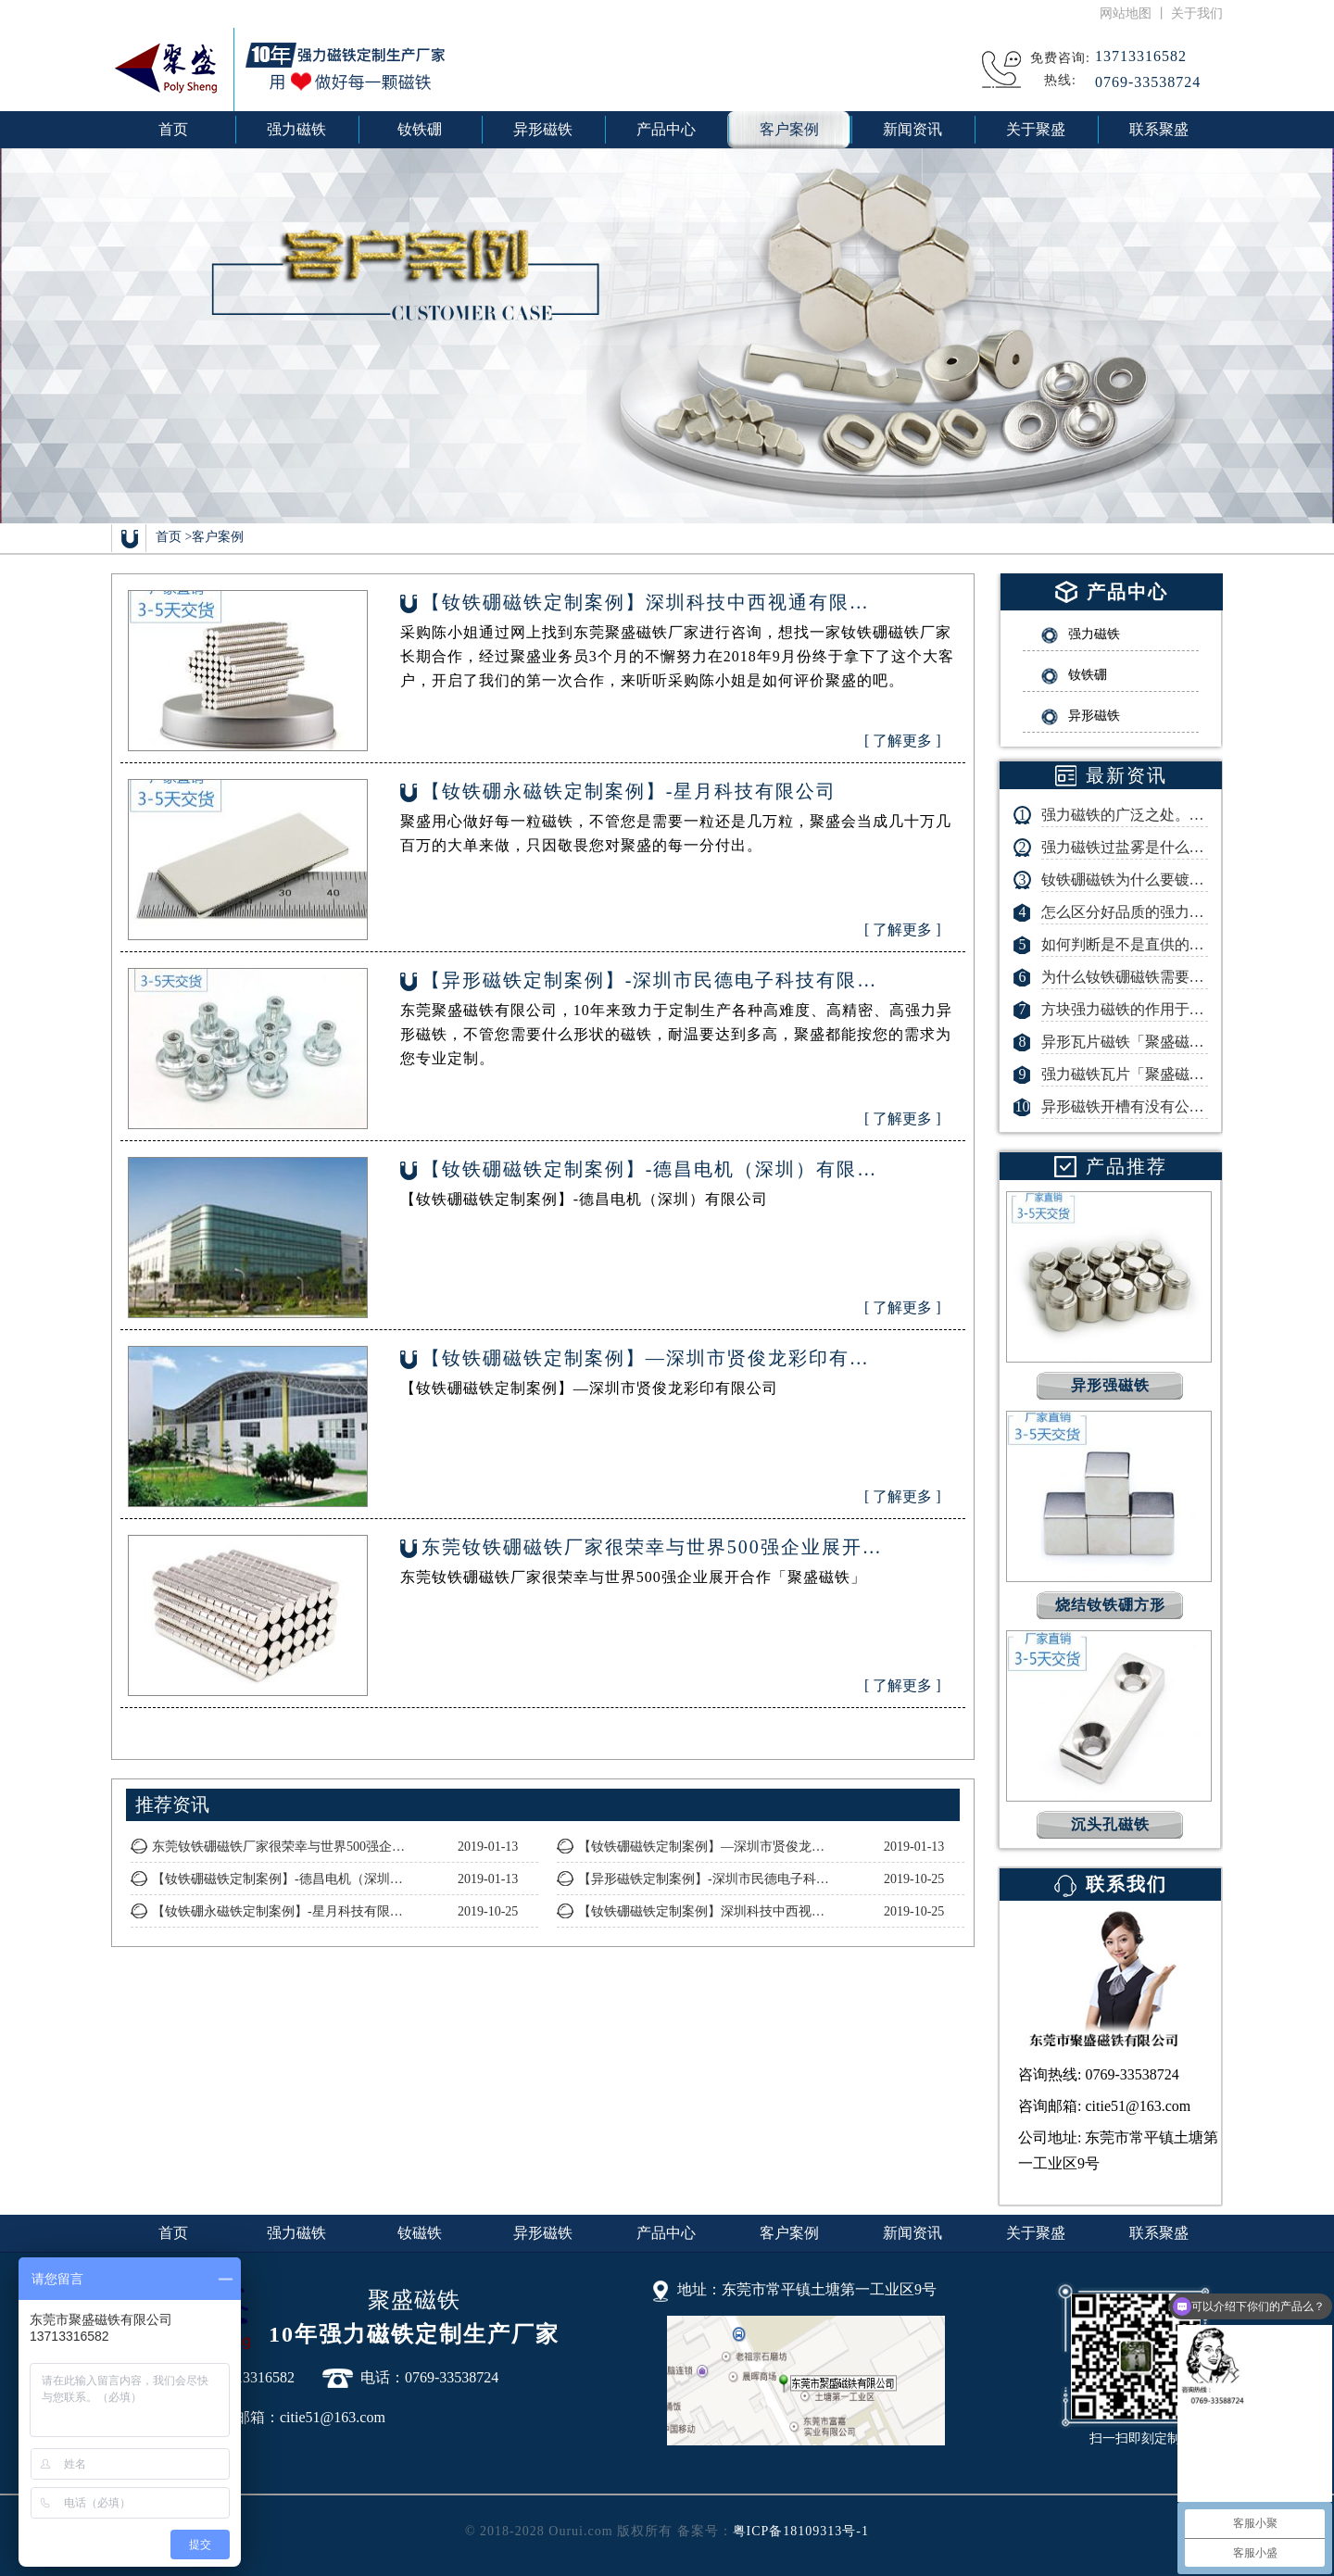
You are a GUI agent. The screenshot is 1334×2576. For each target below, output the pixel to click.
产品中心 (666, 2233)
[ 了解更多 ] (902, 740)
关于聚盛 (1035, 2233)
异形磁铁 (543, 2233)
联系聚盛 (1159, 2233)
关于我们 (1197, 13)
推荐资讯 (172, 1804)
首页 (173, 129)
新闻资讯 (912, 2233)
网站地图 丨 (1135, 13)
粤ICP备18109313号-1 (801, 2531)
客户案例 (218, 537)
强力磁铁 (296, 2233)
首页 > (174, 537)
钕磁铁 (419, 2233)
